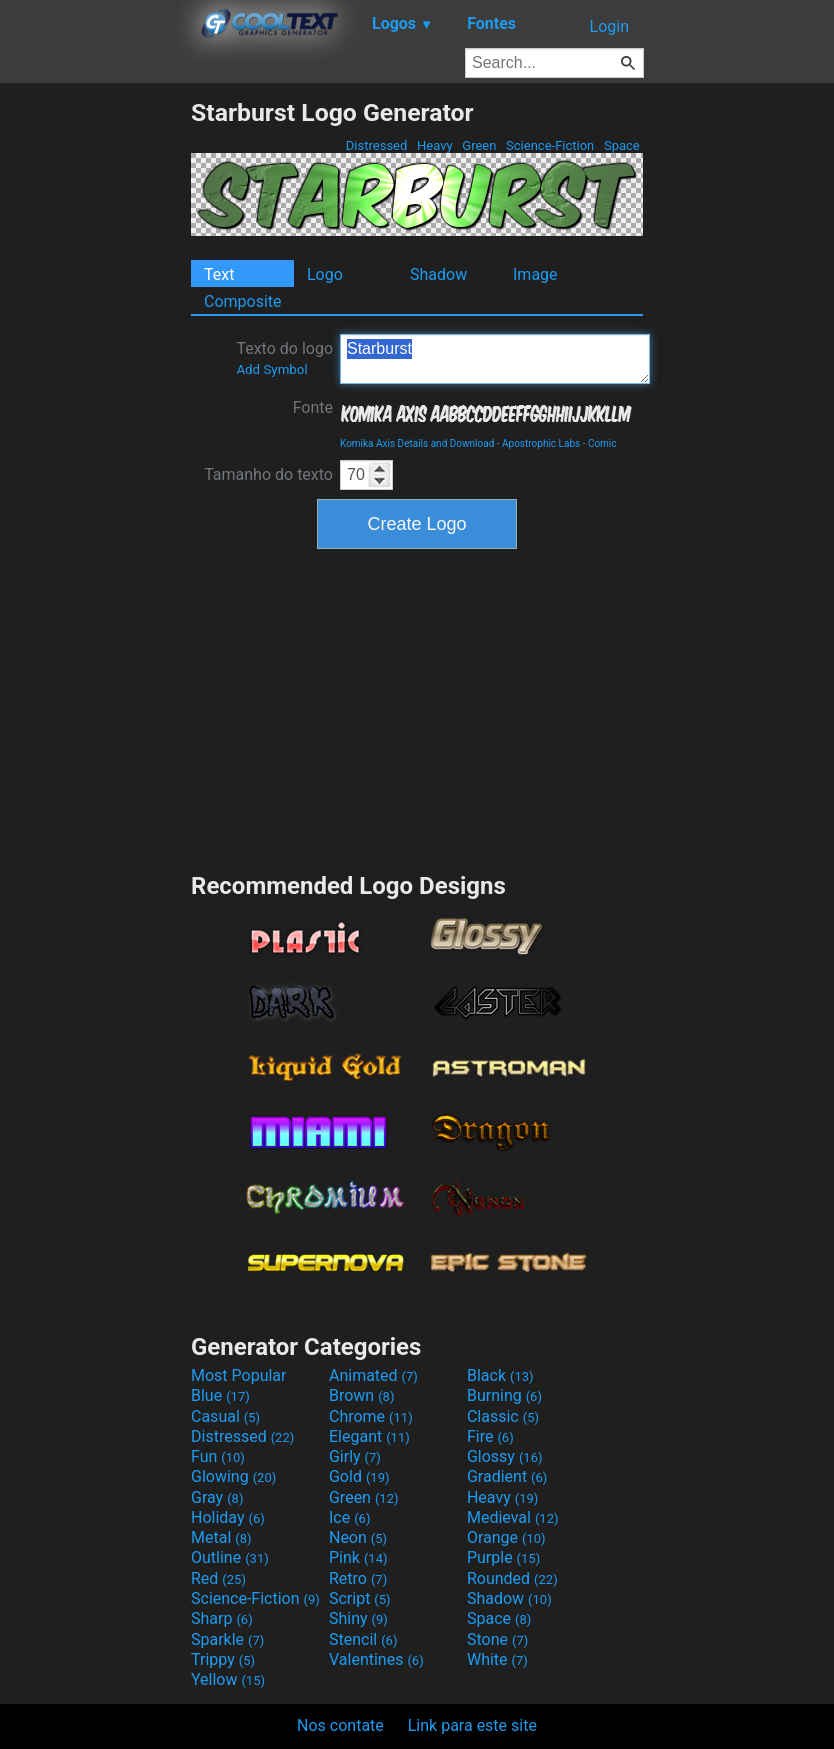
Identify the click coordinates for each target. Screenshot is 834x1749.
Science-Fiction (550, 145)
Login (609, 26)
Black (500, 1375)
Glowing (233, 1476)
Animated (373, 1375)
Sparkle (227, 1639)
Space (622, 145)
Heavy (435, 145)
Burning (504, 1395)
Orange (506, 1537)
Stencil (363, 1639)
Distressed (377, 145)
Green (479, 145)
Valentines (376, 1659)
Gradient (507, 1476)
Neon (358, 1537)
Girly (355, 1456)
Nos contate (340, 1725)
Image (535, 274)
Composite (243, 301)
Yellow (228, 1679)
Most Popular (239, 1375)
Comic (602, 443)
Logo (325, 274)
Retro (358, 1578)
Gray (217, 1497)
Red (218, 1578)
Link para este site (472, 1725)
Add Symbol (271, 369)
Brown (361, 1395)
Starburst (495, 359)
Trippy (223, 1659)
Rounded (512, 1578)
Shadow (438, 274)
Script (360, 1598)
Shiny (358, 1618)
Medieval (513, 1517)
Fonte (313, 407)
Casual (225, 1416)
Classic (503, 1416)
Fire (490, 1436)
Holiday (228, 1517)
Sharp (222, 1618)
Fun (218, 1456)
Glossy (505, 1456)
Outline (230, 1557)
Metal (221, 1537)
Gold (359, 1476)
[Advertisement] (95, 398)
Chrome (371, 1416)
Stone (497, 1639)
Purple (503, 1557)
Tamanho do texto (268, 474)
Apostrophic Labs (541, 443)
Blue (220, 1395)
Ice (349, 1517)
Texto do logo (284, 358)
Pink (358, 1557)
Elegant (369, 1436)
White (497, 1659)
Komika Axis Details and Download (417, 443)
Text (219, 274)
